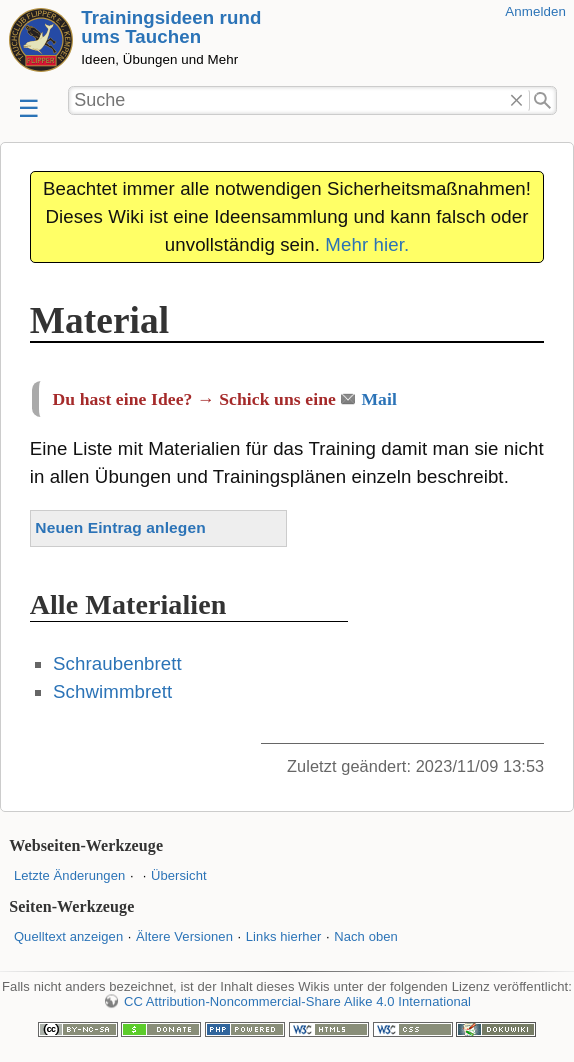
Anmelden (535, 11)
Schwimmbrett (112, 691)
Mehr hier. (367, 244)
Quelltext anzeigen (68, 936)
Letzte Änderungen (69, 875)
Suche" (543, 101)
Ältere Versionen (184, 936)
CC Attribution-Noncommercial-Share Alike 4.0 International (297, 1001)
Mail (379, 399)
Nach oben (366, 936)
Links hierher (284, 936)
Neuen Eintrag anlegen (120, 527)
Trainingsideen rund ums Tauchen (171, 27)
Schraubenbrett (117, 663)
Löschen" (516, 101)
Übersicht (179, 875)
